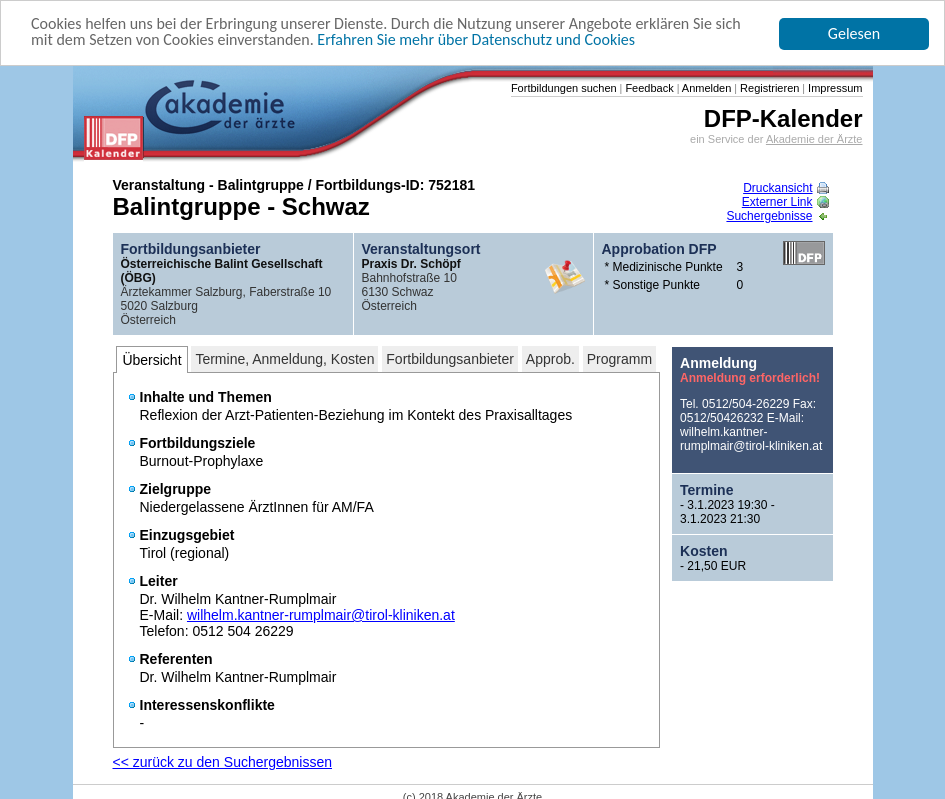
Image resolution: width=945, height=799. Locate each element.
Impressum (833, 88)
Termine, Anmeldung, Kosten (284, 359)
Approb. (550, 359)
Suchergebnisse (777, 216)
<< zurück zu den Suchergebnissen (222, 762)
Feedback (647, 88)
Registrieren (768, 88)
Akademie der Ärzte (814, 139)
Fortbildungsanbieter (450, 359)
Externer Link (785, 202)
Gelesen (854, 33)
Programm (619, 359)
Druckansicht (785, 188)
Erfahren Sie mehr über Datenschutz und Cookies (476, 39)
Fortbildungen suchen (564, 88)
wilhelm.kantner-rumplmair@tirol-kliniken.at (321, 615)
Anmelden (705, 88)
